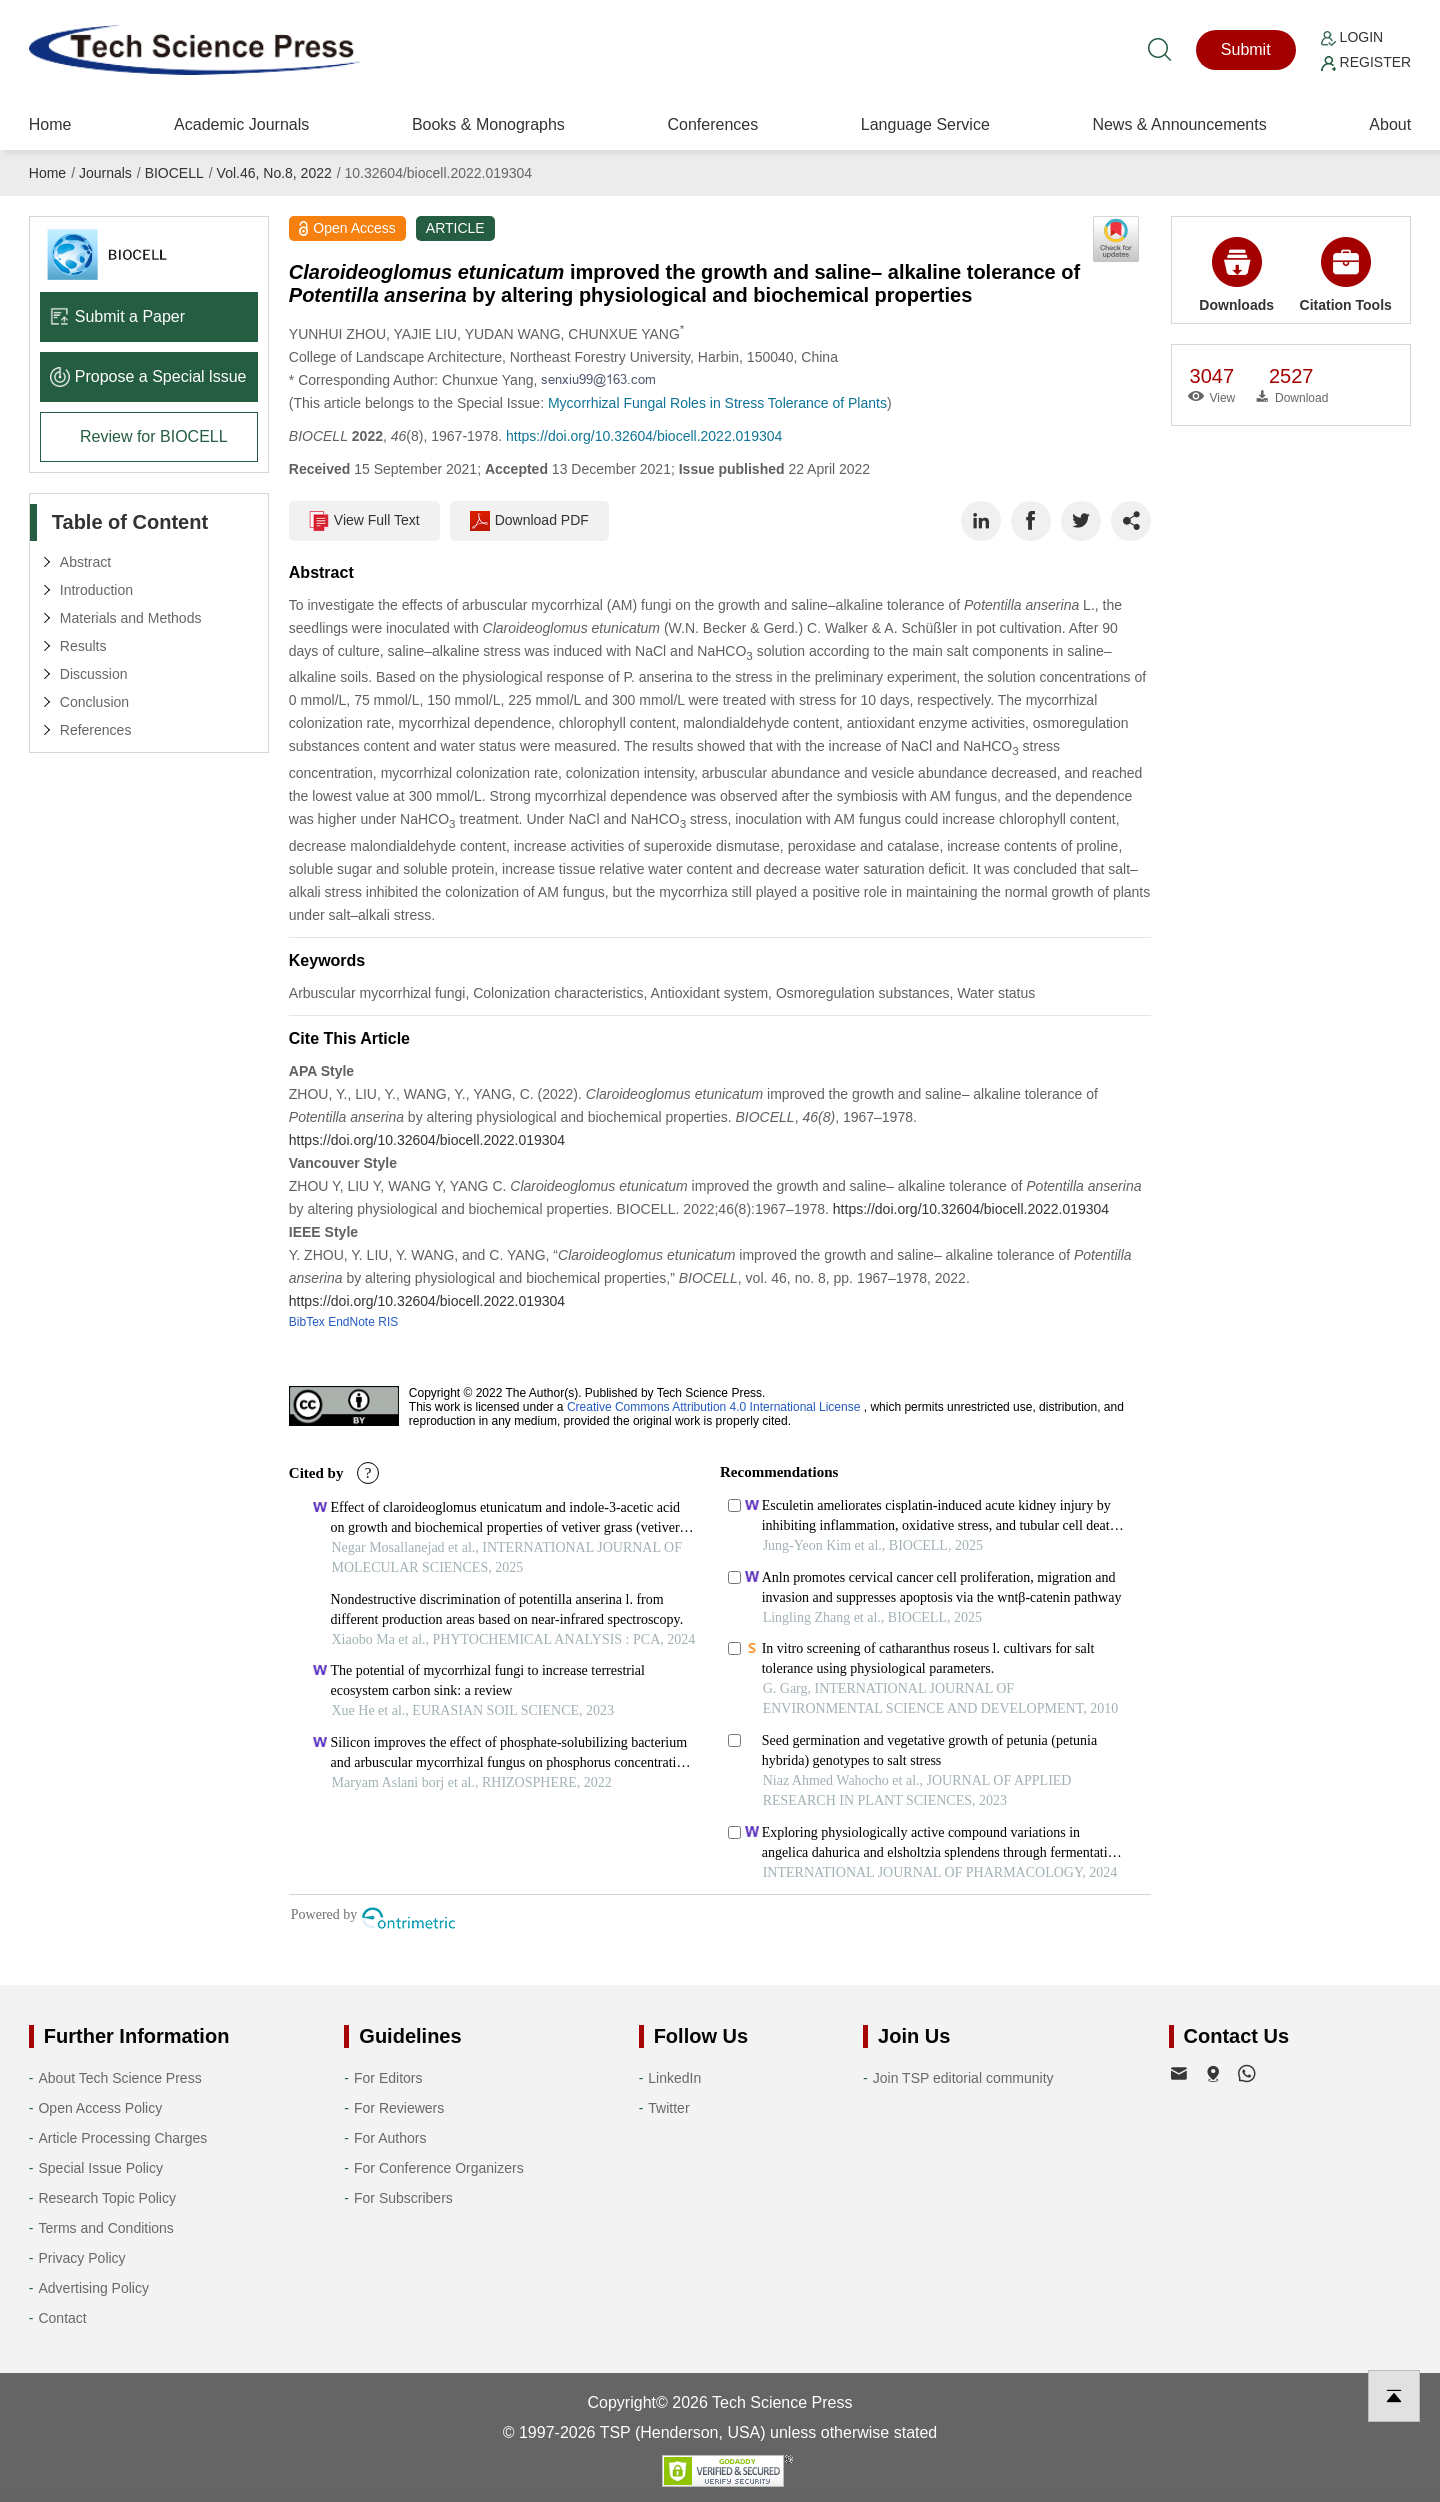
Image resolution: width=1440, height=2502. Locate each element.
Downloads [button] (1236, 275)
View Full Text (364, 521)
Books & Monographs (488, 124)
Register (1366, 62)
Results (83, 646)
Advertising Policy (93, 2288)
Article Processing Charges (122, 2138)
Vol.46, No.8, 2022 (274, 173)
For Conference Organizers (439, 2168)
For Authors (390, 2138)
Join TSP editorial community (963, 2078)
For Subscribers (403, 2198)
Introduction (96, 590)
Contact (62, 2318)
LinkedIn (674, 2078)
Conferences (712, 124)
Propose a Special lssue (148, 376)
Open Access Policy (100, 2108)
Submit (1246, 49)
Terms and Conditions (105, 2228)
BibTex (307, 1322)
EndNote (351, 1322)
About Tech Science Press (119, 2078)
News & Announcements (1179, 124)
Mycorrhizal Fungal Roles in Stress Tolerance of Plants (717, 403)
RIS (388, 1322)
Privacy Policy (81, 2258)
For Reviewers (399, 2108)
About (1390, 124)
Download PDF (529, 521)
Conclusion (94, 702)
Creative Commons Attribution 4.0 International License (714, 1407)
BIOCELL (174, 173)
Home (50, 124)
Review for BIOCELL (154, 436)
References (96, 730)
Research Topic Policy (106, 2198)
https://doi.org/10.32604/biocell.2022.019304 (644, 436)
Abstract (85, 562)
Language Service (925, 124)
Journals (105, 173)
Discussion (94, 674)
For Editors (388, 2078)
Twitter (668, 2108)
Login (1352, 37)
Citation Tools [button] (1346, 275)
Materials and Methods (131, 618)
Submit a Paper (117, 316)
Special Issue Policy (100, 2168)
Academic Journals (241, 124)
